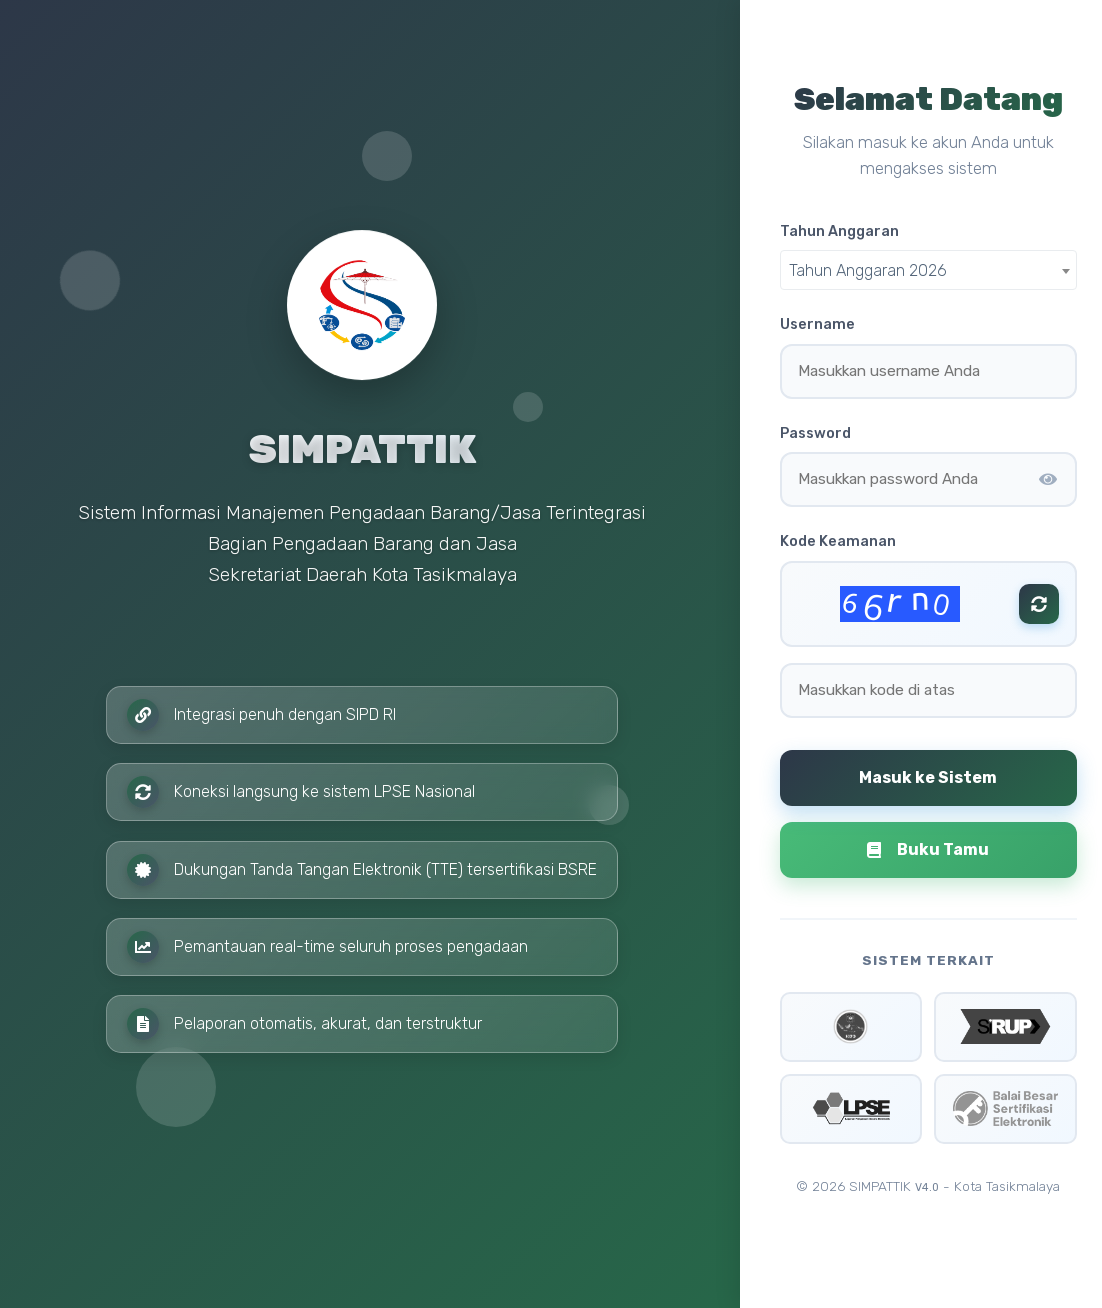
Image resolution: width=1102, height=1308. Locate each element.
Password (815, 433)
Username (817, 324)
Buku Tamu (928, 849)
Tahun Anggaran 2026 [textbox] (868, 270)
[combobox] (928, 270)
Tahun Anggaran (839, 231)
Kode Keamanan (838, 541)
